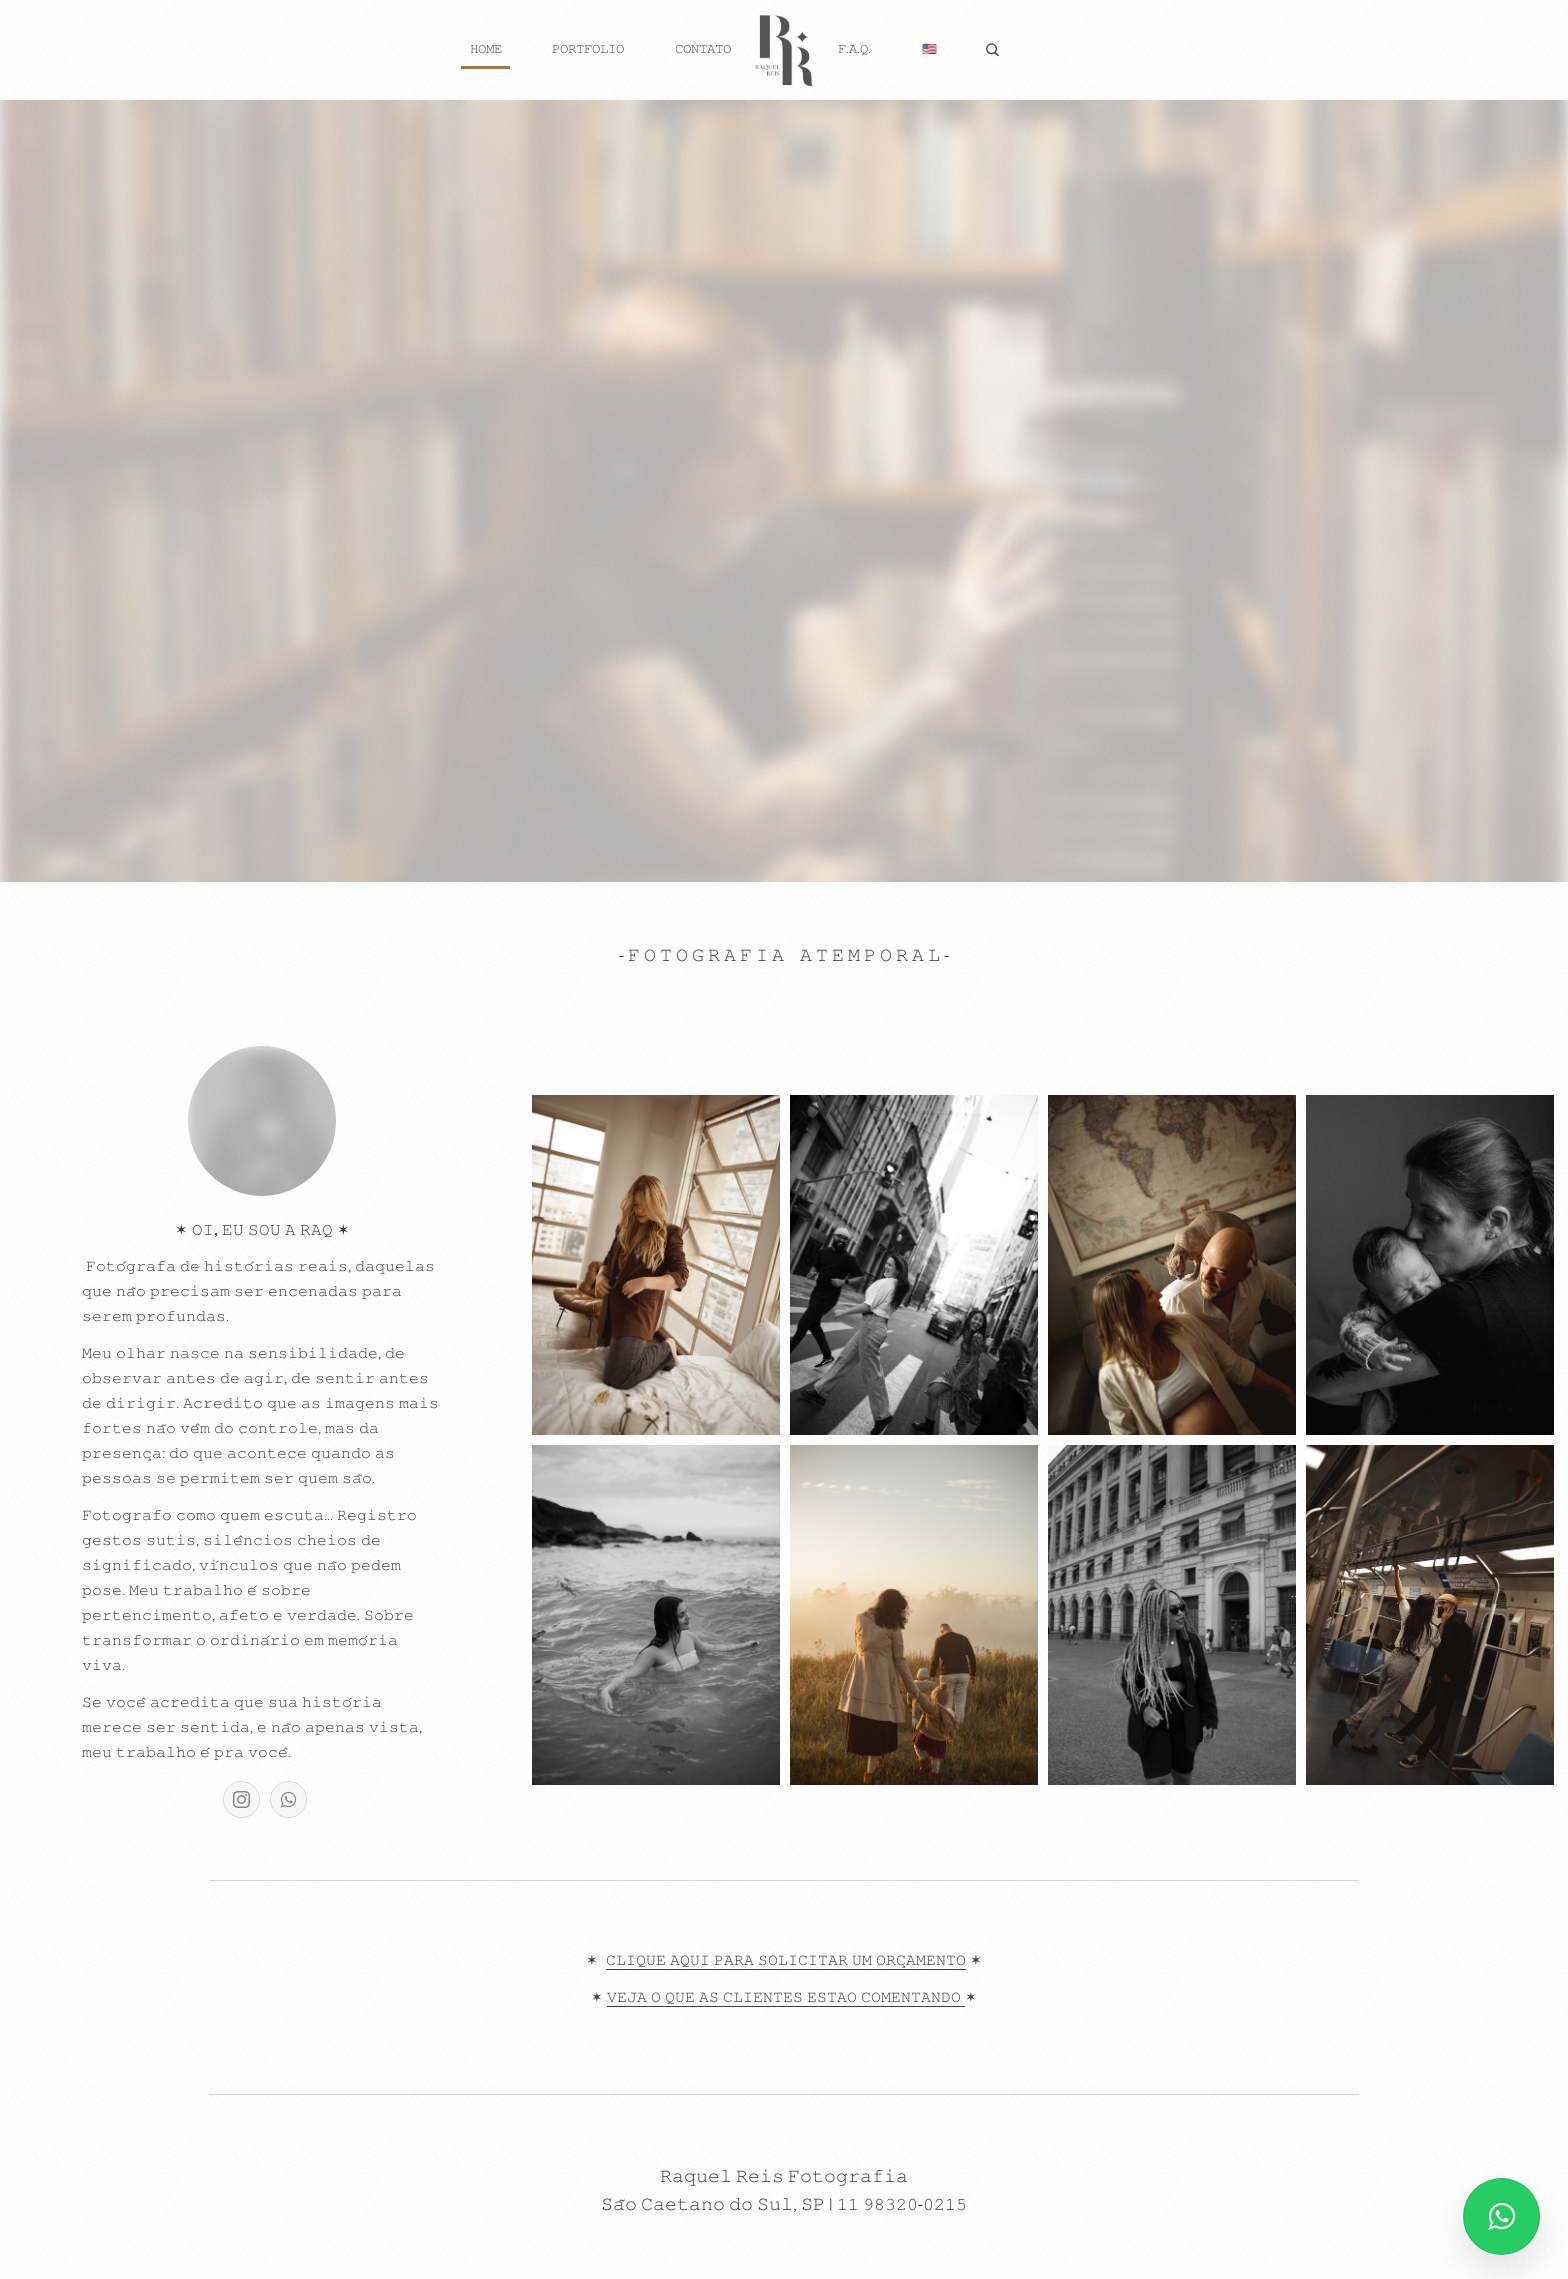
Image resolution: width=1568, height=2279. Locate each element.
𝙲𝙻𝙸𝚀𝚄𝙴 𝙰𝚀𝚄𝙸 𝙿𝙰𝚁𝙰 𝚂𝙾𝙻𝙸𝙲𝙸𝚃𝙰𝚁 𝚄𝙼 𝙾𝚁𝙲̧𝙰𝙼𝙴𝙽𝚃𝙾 (786, 1961)
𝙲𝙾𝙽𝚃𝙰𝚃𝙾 (703, 49)
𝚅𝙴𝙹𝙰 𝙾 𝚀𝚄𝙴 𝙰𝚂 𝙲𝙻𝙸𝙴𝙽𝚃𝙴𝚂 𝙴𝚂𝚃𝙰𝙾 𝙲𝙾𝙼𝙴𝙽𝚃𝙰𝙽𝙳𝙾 (786, 1998)
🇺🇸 (929, 49)
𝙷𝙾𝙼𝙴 (486, 49)
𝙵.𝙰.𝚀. (854, 49)
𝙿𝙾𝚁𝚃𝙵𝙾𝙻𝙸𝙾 (588, 49)
